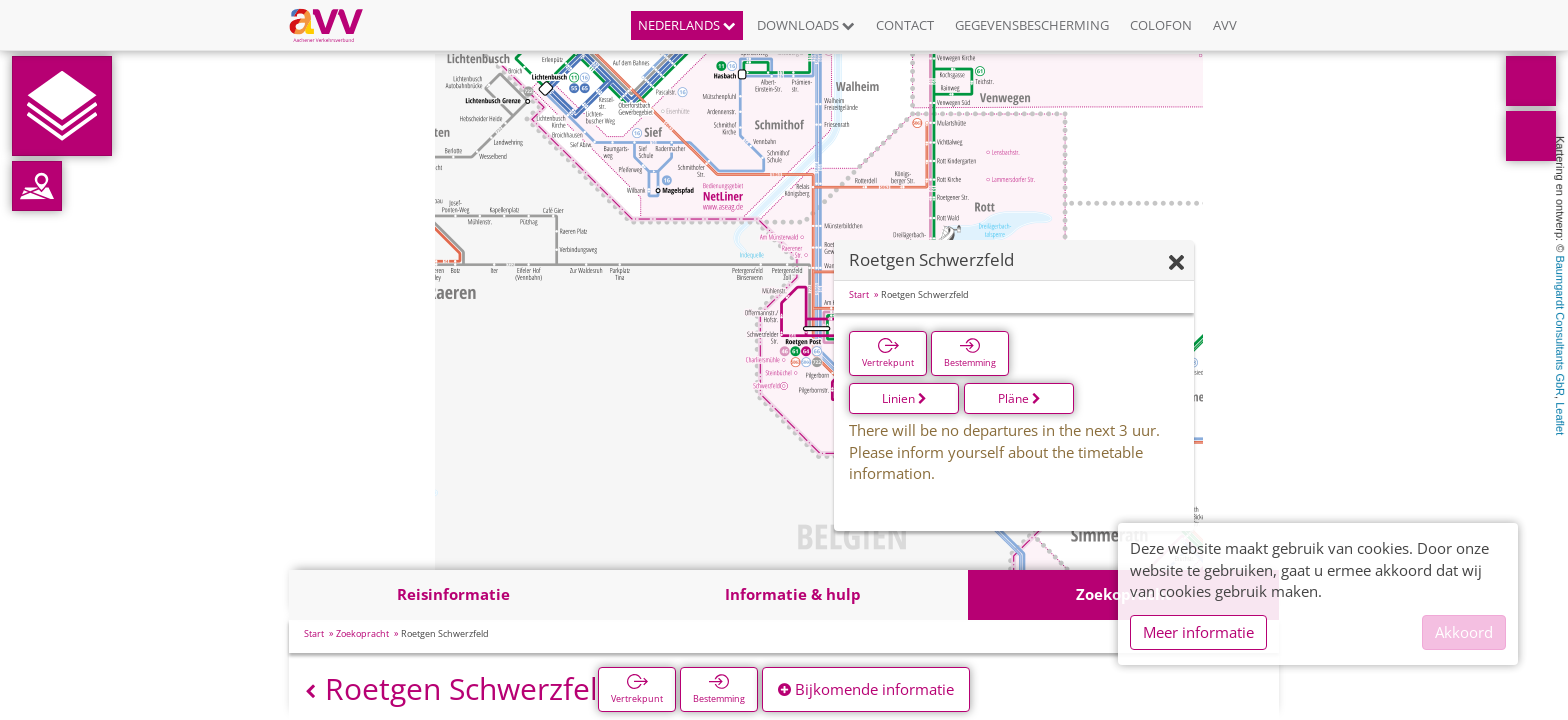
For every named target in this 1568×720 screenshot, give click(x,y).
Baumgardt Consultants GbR (1560, 325)
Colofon (1161, 25)
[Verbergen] (1176, 263)
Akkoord (1464, 632)
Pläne (1019, 398)
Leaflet (1560, 418)
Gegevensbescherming (1032, 25)
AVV (1225, 25)
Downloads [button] (806, 25)
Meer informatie (1198, 632)
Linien (904, 398)
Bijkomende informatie (866, 689)
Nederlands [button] (687, 25)
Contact (905, 25)
